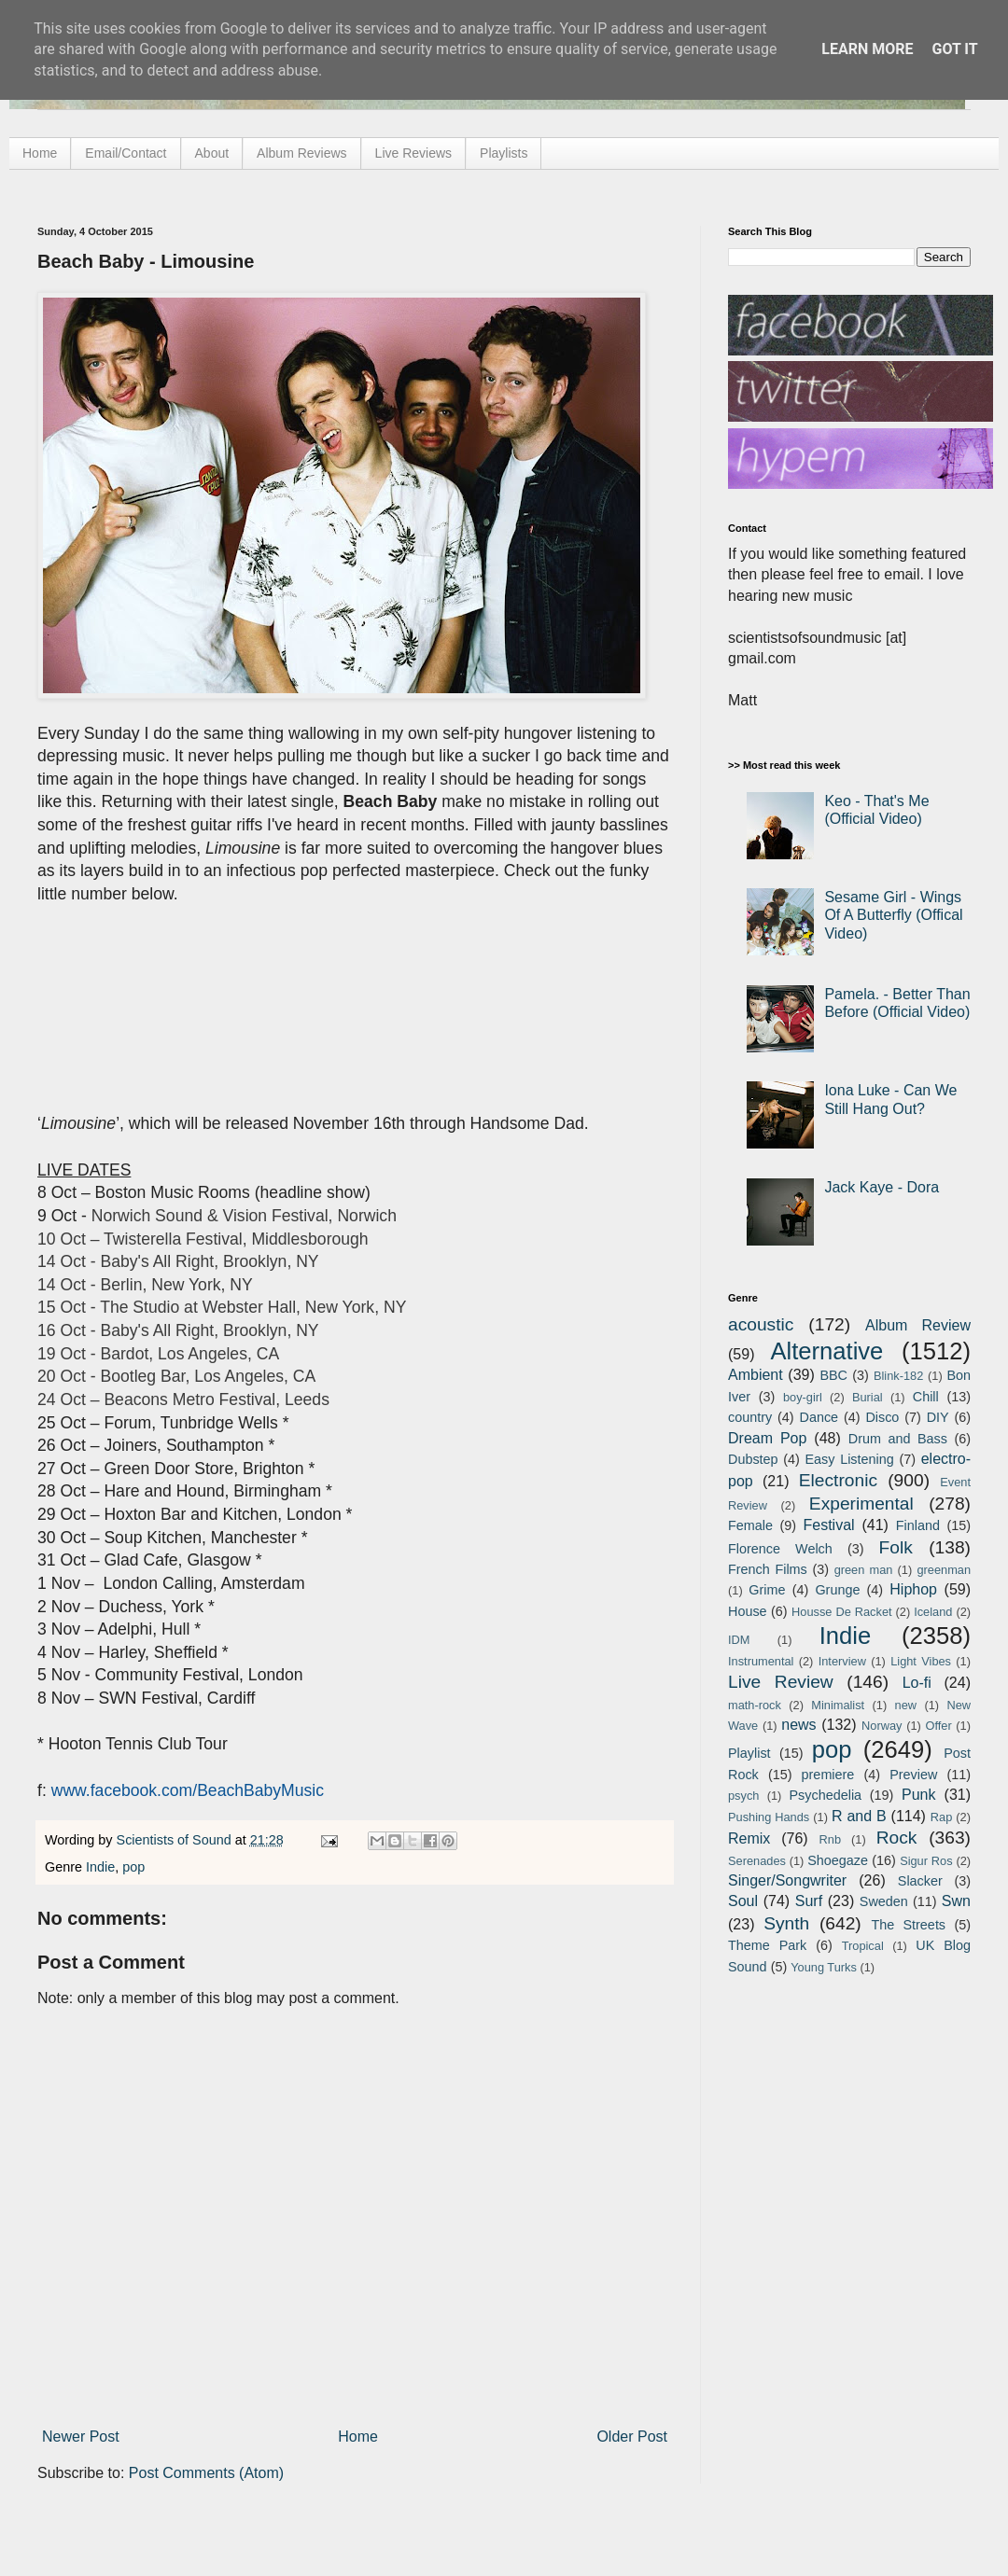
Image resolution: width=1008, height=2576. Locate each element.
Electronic (838, 1480)
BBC (833, 1375)
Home (39, 153)
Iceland (933, 1612)
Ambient (755, 1375)
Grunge (837, 1589)
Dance (818, 1417)
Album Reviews (301, 153)
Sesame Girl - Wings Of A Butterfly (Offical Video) (893, 914)
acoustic (760, 1324)
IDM (738, 1640)
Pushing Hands (768, 1817)
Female (750, 1525)
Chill (926, 1396)
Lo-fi (917, 1683)
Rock (896, 1837)
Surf (808, 1901)
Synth (786, 1923)
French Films (767, 1569)
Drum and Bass (897, 1438)
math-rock (754, 1705)
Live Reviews (413, 153)
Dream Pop (767, 1438)
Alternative (826, 1351)
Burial (867, 1397)
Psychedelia (825, 1795)
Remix (749, 1838)
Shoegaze (837, 1860)
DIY (938, 1417)
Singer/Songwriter (787, 1880)
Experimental (861, 1503)
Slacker (920, 1880)
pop (133, 1866)
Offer (938, 1726)
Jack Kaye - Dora (881, 1187)
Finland (918, 1525)
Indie (100, 1866)
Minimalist (837, 1705)
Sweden (884, 1901)
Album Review (918, 1325)
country (750, 1417)
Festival (828, 1525)
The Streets (908, 1924)
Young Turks (824, 1967)
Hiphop (913, 1589)
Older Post (631, 2436)
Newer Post (80, 2436)
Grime (767, 1589)
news (798, 1725)
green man (863, 1570)
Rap (941, 1817)
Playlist (749, 1753)
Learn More (867, 49)
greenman (944, 1570)
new (906, 1705)
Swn (956, 1901)
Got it (954, 49)
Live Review (780, 1682)
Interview (842, 1661)
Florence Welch (780, 1548)
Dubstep (753, 1459)
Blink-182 (898, 1376)
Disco (882, 1417)
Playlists (503, 153)
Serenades (757, 1861)
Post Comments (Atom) (206, 2473)
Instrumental (760, 1661)
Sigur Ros (926, 1861)
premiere (828, 1774)
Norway (881, 1726)
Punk (918, 1795)
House (747, 1611)
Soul (743, 1901)
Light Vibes (920, 1661)
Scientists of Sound (176, 1839)
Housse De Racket (841, 1612)
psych (743, 1796)
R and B (859, 1816)
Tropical (863, 1946)
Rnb (830, 1839)
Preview (913, 1774)
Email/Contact (125, 153)
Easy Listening (849, 1459)
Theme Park (767, 1945)
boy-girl (802, 1397)
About (212, 153)
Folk (896, 1547)
